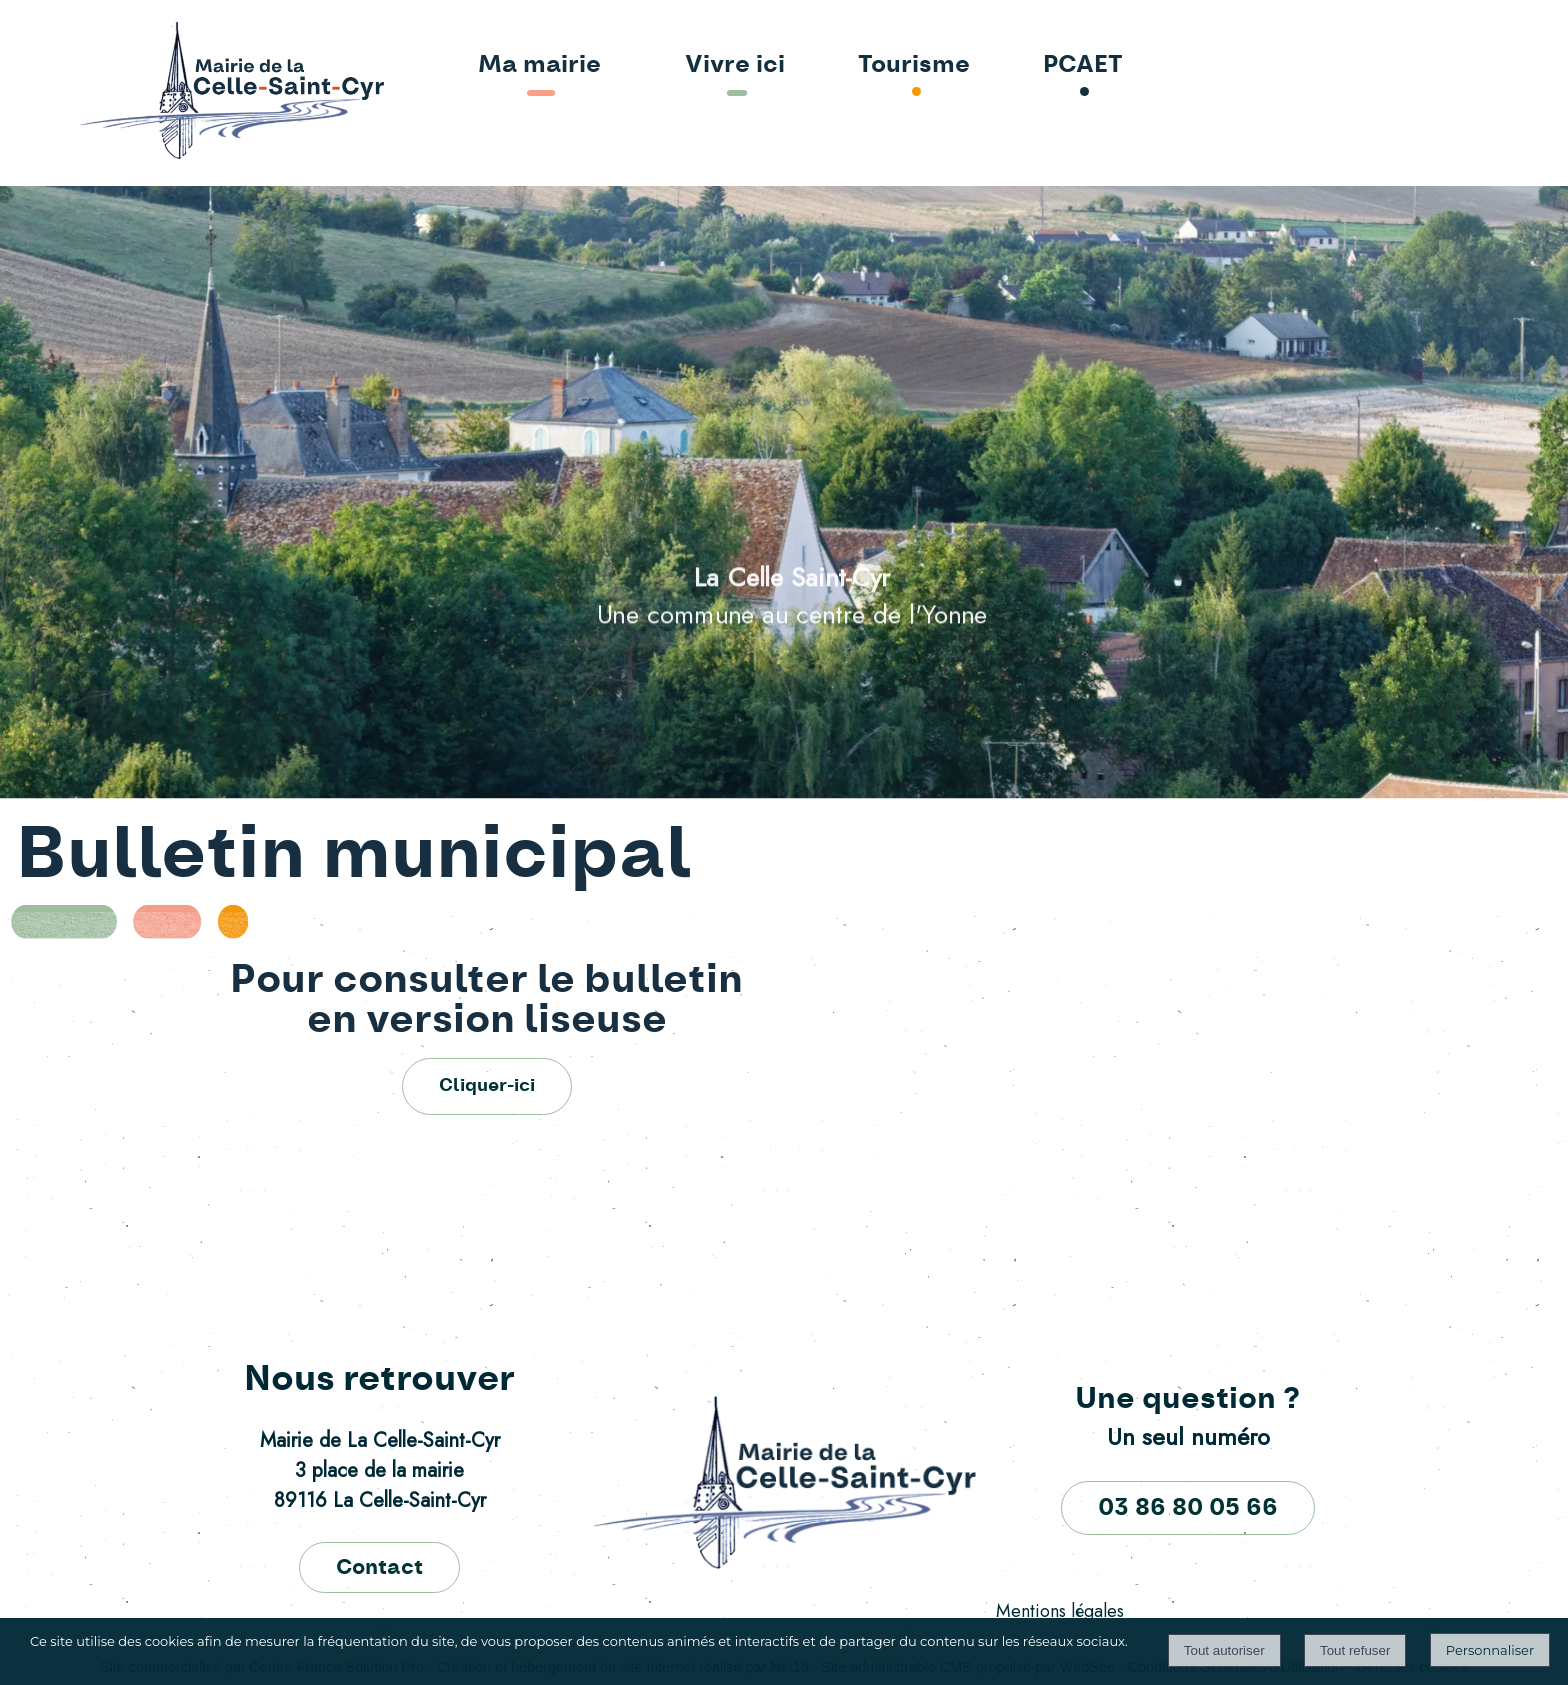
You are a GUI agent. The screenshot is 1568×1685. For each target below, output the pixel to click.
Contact (379, 1567)
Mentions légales (1060, 1611)
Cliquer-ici (487, 1086)
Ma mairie (539, 65)
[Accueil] (174, 92)
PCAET (1083, 65)
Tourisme (914, 65)
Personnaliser (1490, 1650)
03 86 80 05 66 (1188, 1508)
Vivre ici (735, 65)
